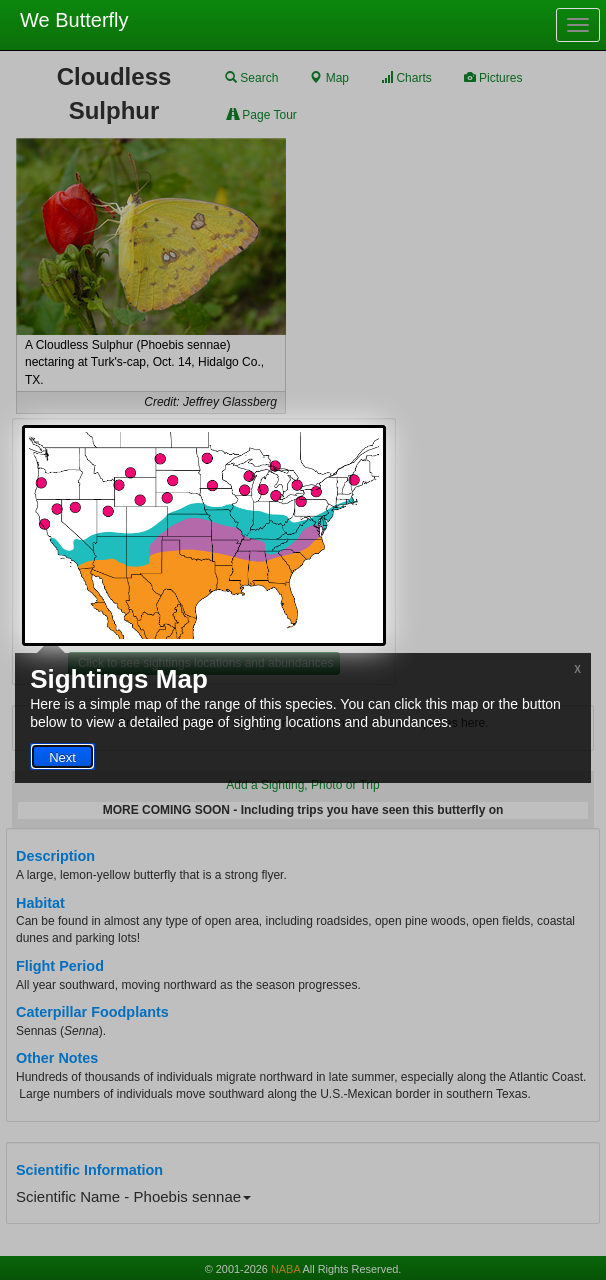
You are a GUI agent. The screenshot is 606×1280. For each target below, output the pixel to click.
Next (62, 757)
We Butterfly (74, 20)
